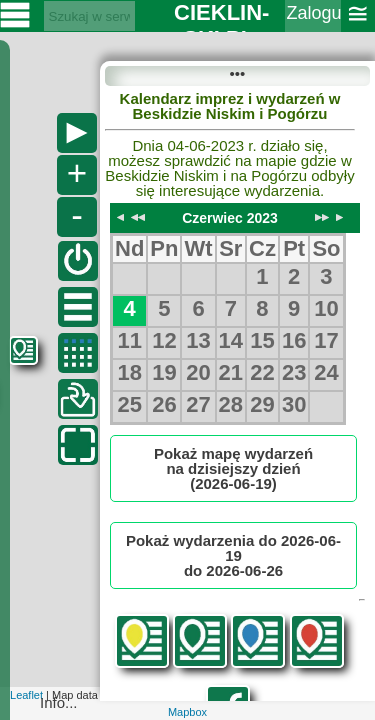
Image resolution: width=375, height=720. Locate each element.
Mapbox (187, 712)
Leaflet (26, 695)
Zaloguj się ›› (314, 26)
